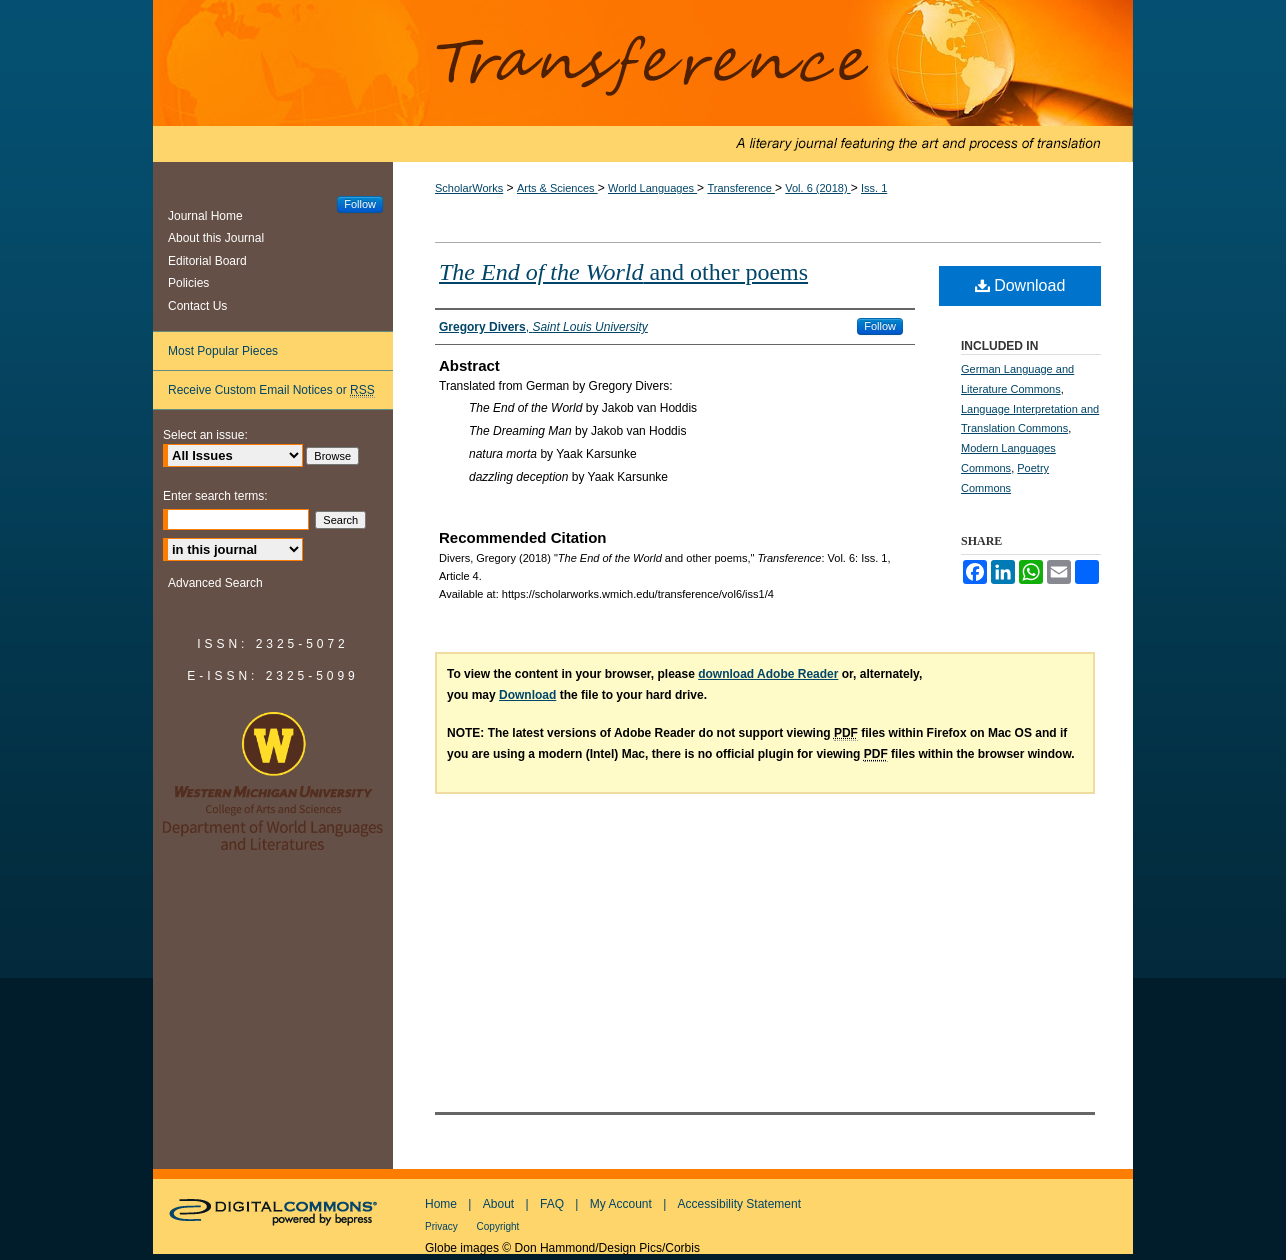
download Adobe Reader (768, 674)
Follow (880, 326)
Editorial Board (207, 261)
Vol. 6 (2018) (817, 188)
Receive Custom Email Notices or (271, 390)
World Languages (652, 188)
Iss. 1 (874, 188)
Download (1020, 285)
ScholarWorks (469, 188)
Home (441, 1204)
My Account (621, 1204)
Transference (643, 81)
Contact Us (197, 306)
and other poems (623, 272)
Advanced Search (215, 583)
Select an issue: (205, 435)
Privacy (443, 1226)
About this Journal (216, 238)
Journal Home (205, 216)
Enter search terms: (215, 496)
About (498, 1204)
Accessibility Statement (739, 1204)
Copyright (498, 1226)
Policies (188, 283)
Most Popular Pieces (223, 351)
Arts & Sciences (557, 188)
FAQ (552, 1204)
